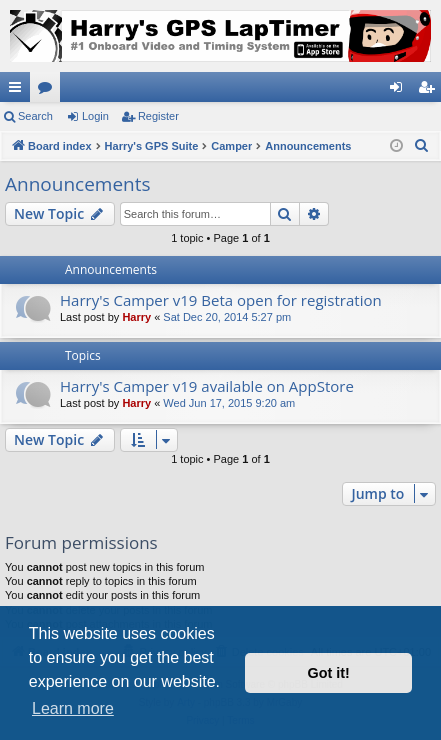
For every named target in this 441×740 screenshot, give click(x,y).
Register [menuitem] (430, 91)
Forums (49, 91)
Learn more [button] (73, 708)
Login (95, 116)
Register (158, 116)
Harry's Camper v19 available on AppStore (207, 386)
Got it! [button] (329, 673)
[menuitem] (422, 146)
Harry (136, 317)
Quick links (19, 91)
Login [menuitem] (400, 91)
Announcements (78, 184)
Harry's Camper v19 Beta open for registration (221, 300)
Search (35, 116)
